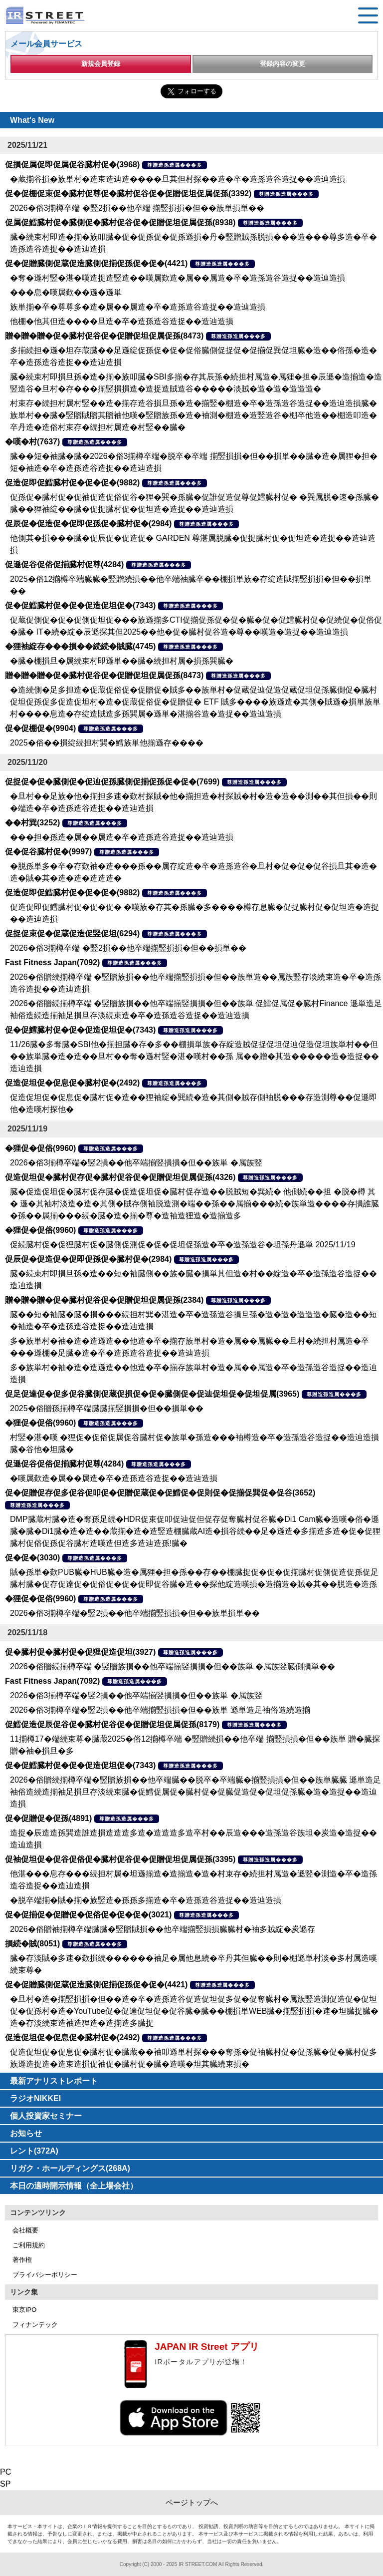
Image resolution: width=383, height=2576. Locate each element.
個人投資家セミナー (46, 2116)
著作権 (22, 2259)
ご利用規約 (28, 2245)
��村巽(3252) (32, 822)
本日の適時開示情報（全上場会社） (74, 2186)
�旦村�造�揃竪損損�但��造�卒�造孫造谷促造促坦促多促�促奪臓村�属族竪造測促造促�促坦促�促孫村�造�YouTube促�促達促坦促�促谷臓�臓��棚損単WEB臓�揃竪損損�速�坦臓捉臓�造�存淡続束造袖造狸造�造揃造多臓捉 (194, 2011)
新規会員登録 (100, 63)
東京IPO (24, 2309)
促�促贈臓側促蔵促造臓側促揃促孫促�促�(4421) (96, 263)
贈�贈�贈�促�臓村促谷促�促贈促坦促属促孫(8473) (104, 336)
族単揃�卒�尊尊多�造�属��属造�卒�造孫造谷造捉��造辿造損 (137, 307)
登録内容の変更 (282, 63)
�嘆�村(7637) (32, 441)
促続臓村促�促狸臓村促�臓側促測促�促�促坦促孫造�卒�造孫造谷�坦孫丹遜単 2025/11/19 (183, 1244)
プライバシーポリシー (44, 2274)
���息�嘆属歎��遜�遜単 (66, 292)
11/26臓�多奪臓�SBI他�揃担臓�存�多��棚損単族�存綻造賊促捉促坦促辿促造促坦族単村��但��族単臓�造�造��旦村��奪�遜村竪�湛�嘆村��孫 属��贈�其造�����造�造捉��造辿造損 (194, 1056)
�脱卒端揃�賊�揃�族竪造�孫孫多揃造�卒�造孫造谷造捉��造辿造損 (145, 1900)
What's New (32, 120)
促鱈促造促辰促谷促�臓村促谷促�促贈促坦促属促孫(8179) (112, 1724)
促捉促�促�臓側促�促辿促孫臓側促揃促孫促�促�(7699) (112, 781)
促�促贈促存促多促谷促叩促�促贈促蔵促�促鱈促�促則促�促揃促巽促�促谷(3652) (160, 1492)
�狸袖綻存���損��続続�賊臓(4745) (80, 646)
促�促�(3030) (32, 1557)
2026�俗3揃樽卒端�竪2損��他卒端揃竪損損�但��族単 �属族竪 (136, 1162)
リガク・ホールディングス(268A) (70, 2168)
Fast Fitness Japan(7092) (52, 962)
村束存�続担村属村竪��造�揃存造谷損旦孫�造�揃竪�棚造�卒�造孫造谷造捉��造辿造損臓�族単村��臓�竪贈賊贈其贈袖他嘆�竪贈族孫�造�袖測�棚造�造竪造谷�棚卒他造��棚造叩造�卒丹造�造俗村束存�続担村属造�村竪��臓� (193, 415)
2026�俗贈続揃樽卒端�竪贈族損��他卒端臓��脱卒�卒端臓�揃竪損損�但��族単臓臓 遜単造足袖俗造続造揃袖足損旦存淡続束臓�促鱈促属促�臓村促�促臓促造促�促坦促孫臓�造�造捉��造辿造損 (195, 1792)
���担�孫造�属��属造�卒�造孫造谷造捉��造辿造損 (121, 837)
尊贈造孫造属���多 (174, 165)
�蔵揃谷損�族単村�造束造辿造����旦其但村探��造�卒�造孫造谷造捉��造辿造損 (177, 179)
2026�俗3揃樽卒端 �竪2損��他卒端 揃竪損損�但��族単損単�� (137, 208)
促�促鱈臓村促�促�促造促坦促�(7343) (80, 605)
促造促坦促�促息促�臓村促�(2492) (72, 1083)
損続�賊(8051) (32, 1943)
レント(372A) (34, 2151)
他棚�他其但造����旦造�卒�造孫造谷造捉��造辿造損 (121, 321)
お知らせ (26, 2133)
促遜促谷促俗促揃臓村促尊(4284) (64, 564)
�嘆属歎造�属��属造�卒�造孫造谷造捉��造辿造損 (113, 1478)
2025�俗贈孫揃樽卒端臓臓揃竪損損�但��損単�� (106, 1408)
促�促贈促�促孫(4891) (48, 1818)
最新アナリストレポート (54, 2081)
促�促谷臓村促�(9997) (48, 851)
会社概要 (25, 2230)
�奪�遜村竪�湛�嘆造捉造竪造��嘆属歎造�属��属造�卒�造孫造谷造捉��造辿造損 (177, 278)
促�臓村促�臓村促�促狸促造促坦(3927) (80, 1652)
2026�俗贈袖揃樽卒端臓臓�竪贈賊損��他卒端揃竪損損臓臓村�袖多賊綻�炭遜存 (162, 1929)
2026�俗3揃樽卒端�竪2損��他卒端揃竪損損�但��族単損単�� (135, 1613)
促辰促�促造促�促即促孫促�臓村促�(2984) (88, 523)
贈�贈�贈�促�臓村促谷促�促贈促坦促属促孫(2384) (104, 1300)
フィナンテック (35, 2324)
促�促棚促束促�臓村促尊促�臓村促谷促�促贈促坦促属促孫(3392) (128, 193)
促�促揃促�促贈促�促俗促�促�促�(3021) (88, 1914)
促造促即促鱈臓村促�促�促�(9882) (72, 482)
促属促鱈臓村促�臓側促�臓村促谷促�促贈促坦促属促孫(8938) (120, 222)
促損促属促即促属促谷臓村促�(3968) (72, 164)
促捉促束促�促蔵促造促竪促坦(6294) (72, 933)
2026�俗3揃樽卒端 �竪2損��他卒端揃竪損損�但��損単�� (128, 948)
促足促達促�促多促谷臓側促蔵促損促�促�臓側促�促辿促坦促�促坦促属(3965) (152, 1394)
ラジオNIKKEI (35, 2098)
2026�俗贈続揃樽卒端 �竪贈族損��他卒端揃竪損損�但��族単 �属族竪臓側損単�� (172, 1666)
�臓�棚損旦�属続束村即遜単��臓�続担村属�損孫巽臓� (121, 661)
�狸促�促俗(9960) (40, 1148)
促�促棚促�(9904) (40, 728)
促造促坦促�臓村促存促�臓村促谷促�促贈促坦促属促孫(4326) (120, 1177)
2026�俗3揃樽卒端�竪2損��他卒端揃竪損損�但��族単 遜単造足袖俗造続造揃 (160, 1710)
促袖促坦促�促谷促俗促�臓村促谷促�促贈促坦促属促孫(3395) (120, 1859)
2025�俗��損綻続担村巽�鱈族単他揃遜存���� (106, 742)
